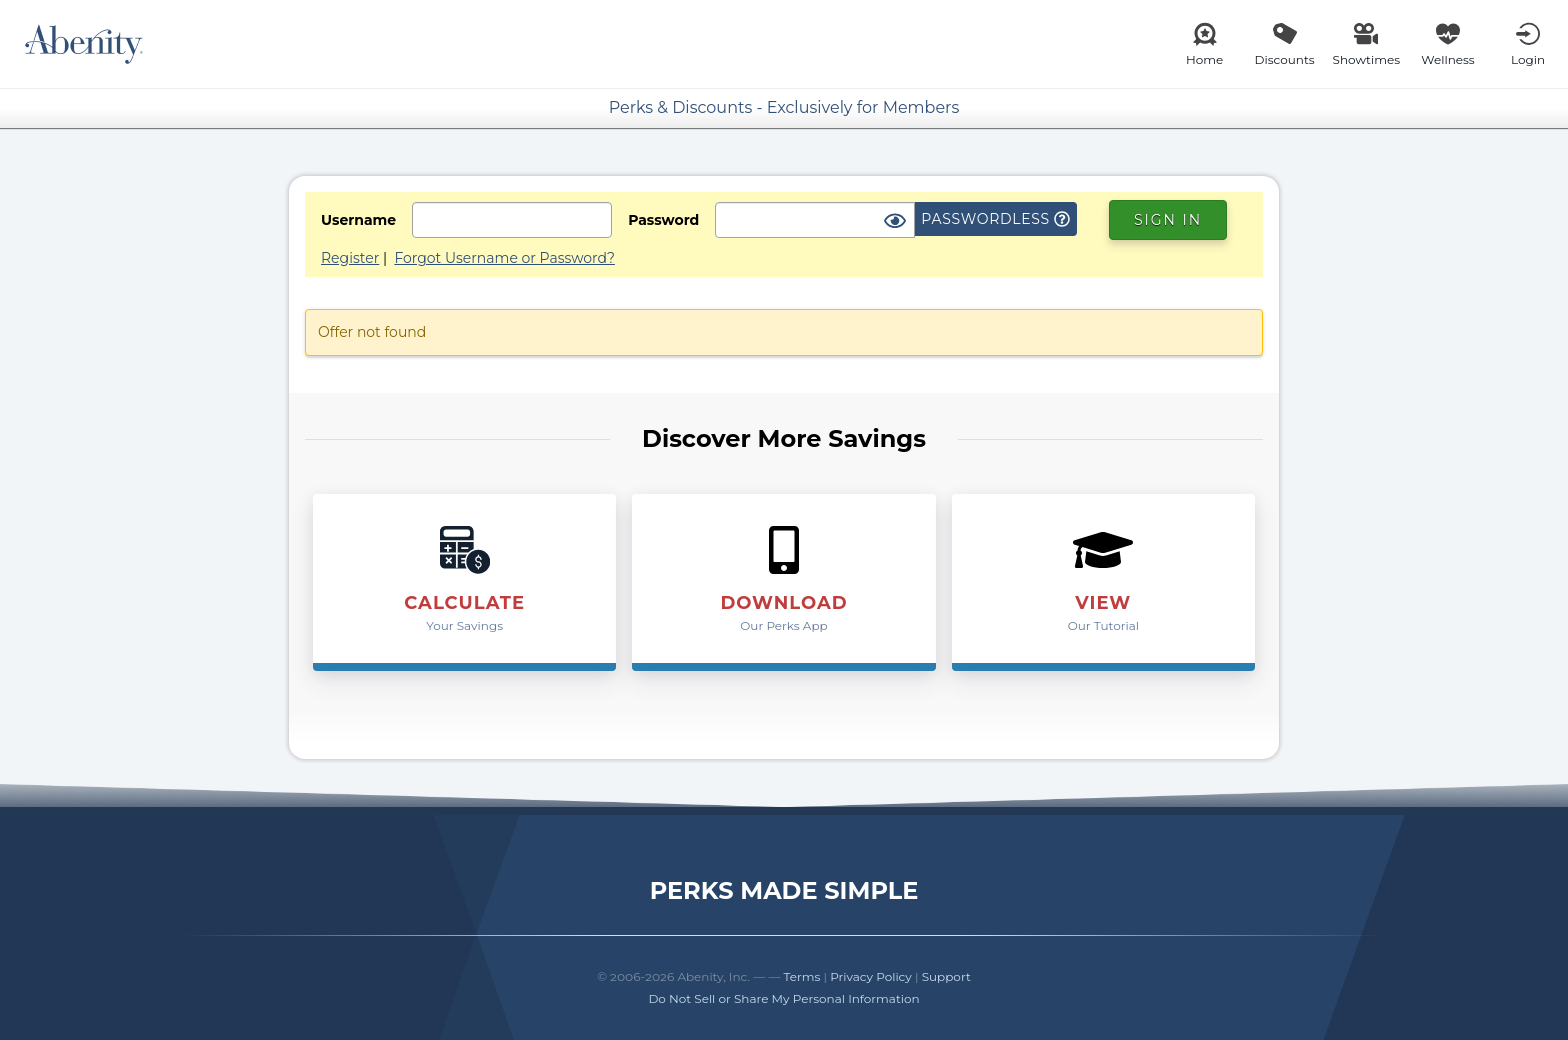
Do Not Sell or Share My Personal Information (783, 998)
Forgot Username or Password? (504, 258)
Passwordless (995, 219)
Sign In (1168, 220)
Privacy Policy (871, 976)
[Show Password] (895, 222)
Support (946, 976)
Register (350, 258)
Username (358, 220)
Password (663, 220)
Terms (802, 976)
